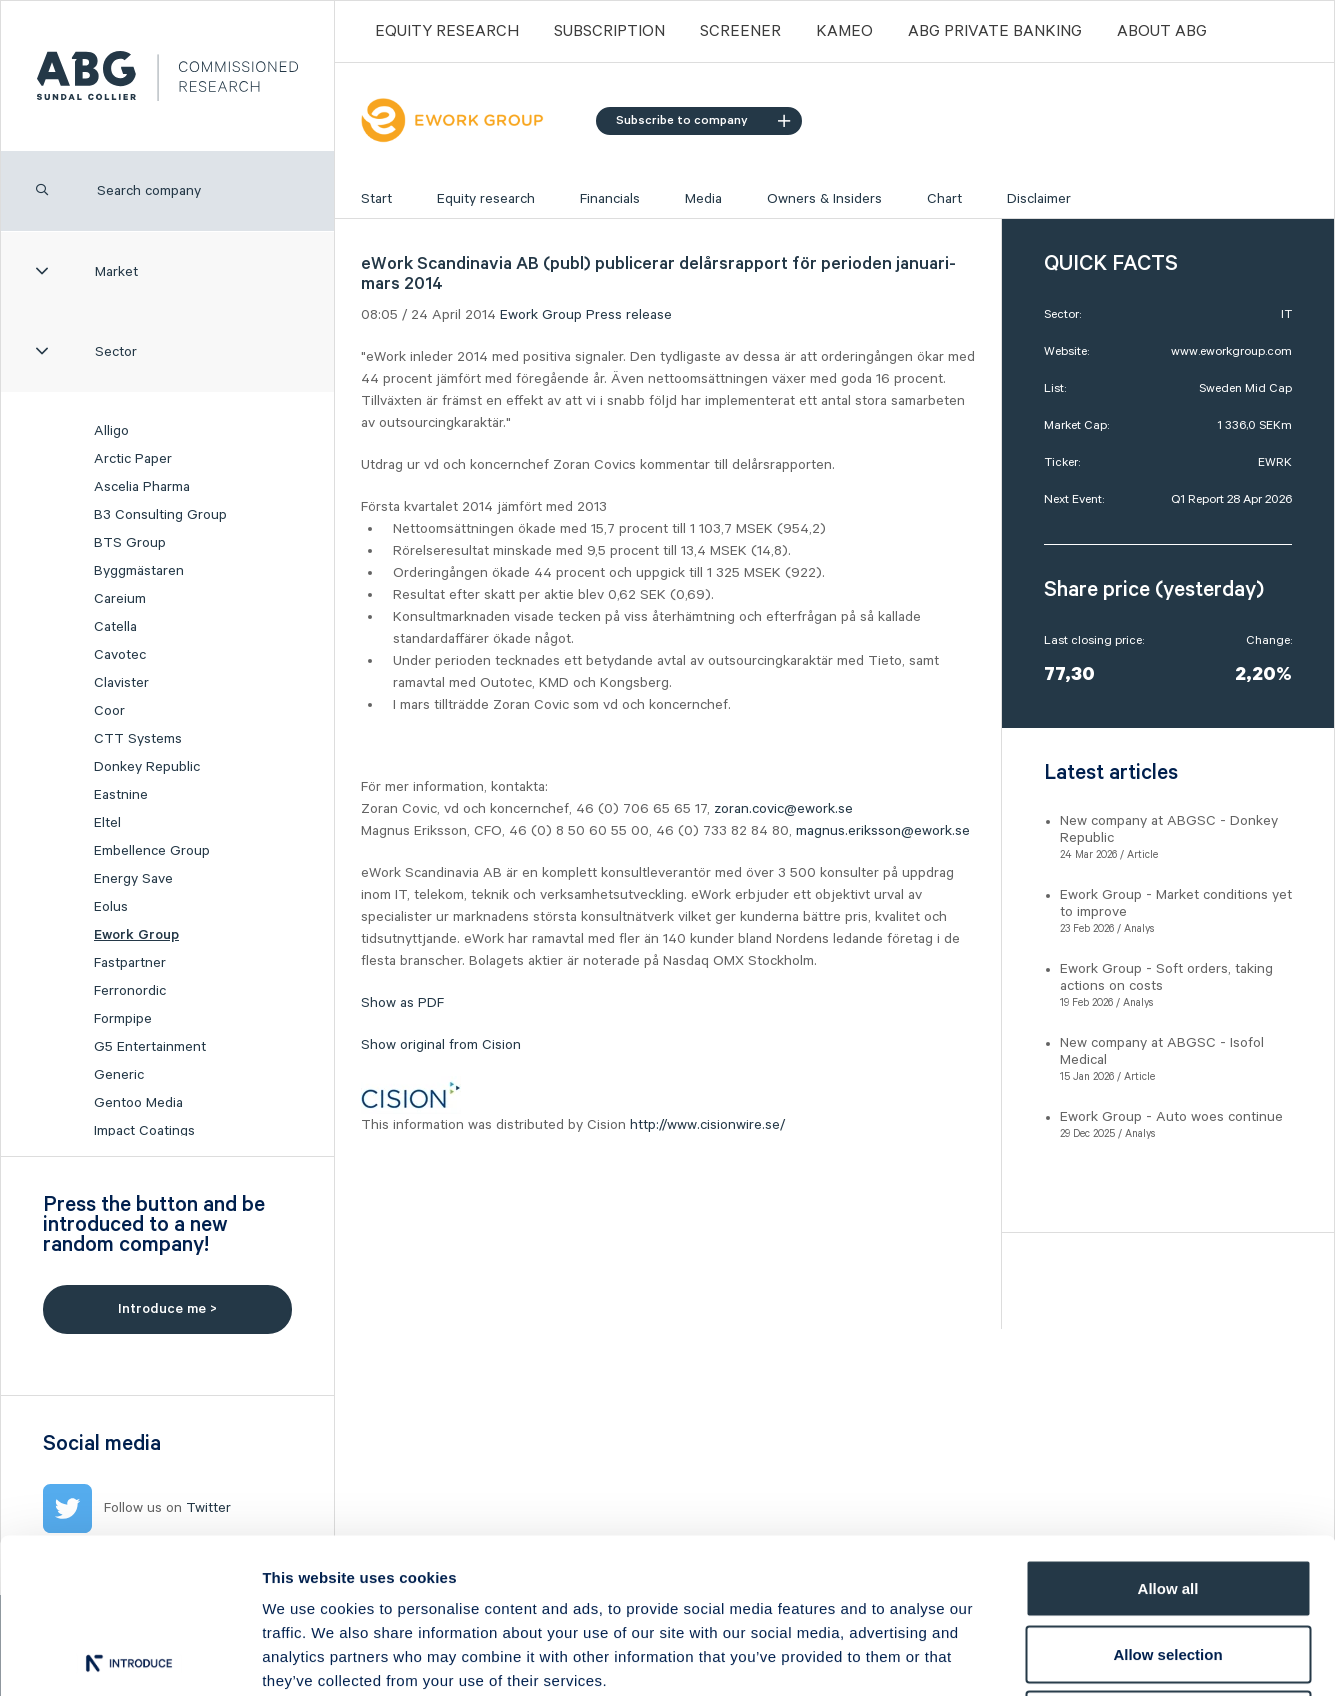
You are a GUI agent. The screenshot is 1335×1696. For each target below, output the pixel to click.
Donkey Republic (147, 767)
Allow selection (1167, 1499)
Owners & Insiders (824, 199)
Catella (115, 627)
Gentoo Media (138, 1103)
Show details (1049, 1656)
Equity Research (447, 31)
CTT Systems (138, 739)
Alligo (111, 431)
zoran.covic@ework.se (783, 809)
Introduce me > (167, 1309)
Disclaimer (1039, 199)
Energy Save (133, 879)
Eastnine (121, 795)
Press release (629, 315)
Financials (610, 199)
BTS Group (130, 543)
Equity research (486, 199)
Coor (109, 711)
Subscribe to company (703, 120)
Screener (740, 31)
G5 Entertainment (150, 1047)
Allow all (1168, 1433)
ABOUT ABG (1162, 31)
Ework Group (136, 935)
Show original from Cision (441, 1045)
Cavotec (120, 655)
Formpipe (123, 1019)
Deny (1168, 1564)
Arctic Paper (133, 459)
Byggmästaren (139, 571)
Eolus (111, 907)
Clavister (121, 683)
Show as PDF (402, 1003)
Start (376, 199)
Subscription (609, 31)
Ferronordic (130, 991)
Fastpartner (130, 963)
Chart (944, 199)
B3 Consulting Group (160, 515)
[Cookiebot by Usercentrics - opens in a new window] (129, 1657)
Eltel (107, 823)
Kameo (844, 31)
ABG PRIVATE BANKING (995, 31)
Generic (119, 1075)
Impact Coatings (144, 1131)
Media (703, 199)
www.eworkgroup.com (1231, 351)
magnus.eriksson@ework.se (883, 831)
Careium (120, 599)
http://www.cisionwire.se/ (707, 1125)
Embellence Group (152, 851)
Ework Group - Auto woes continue (1171, 1117)
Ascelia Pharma (142, 487)
